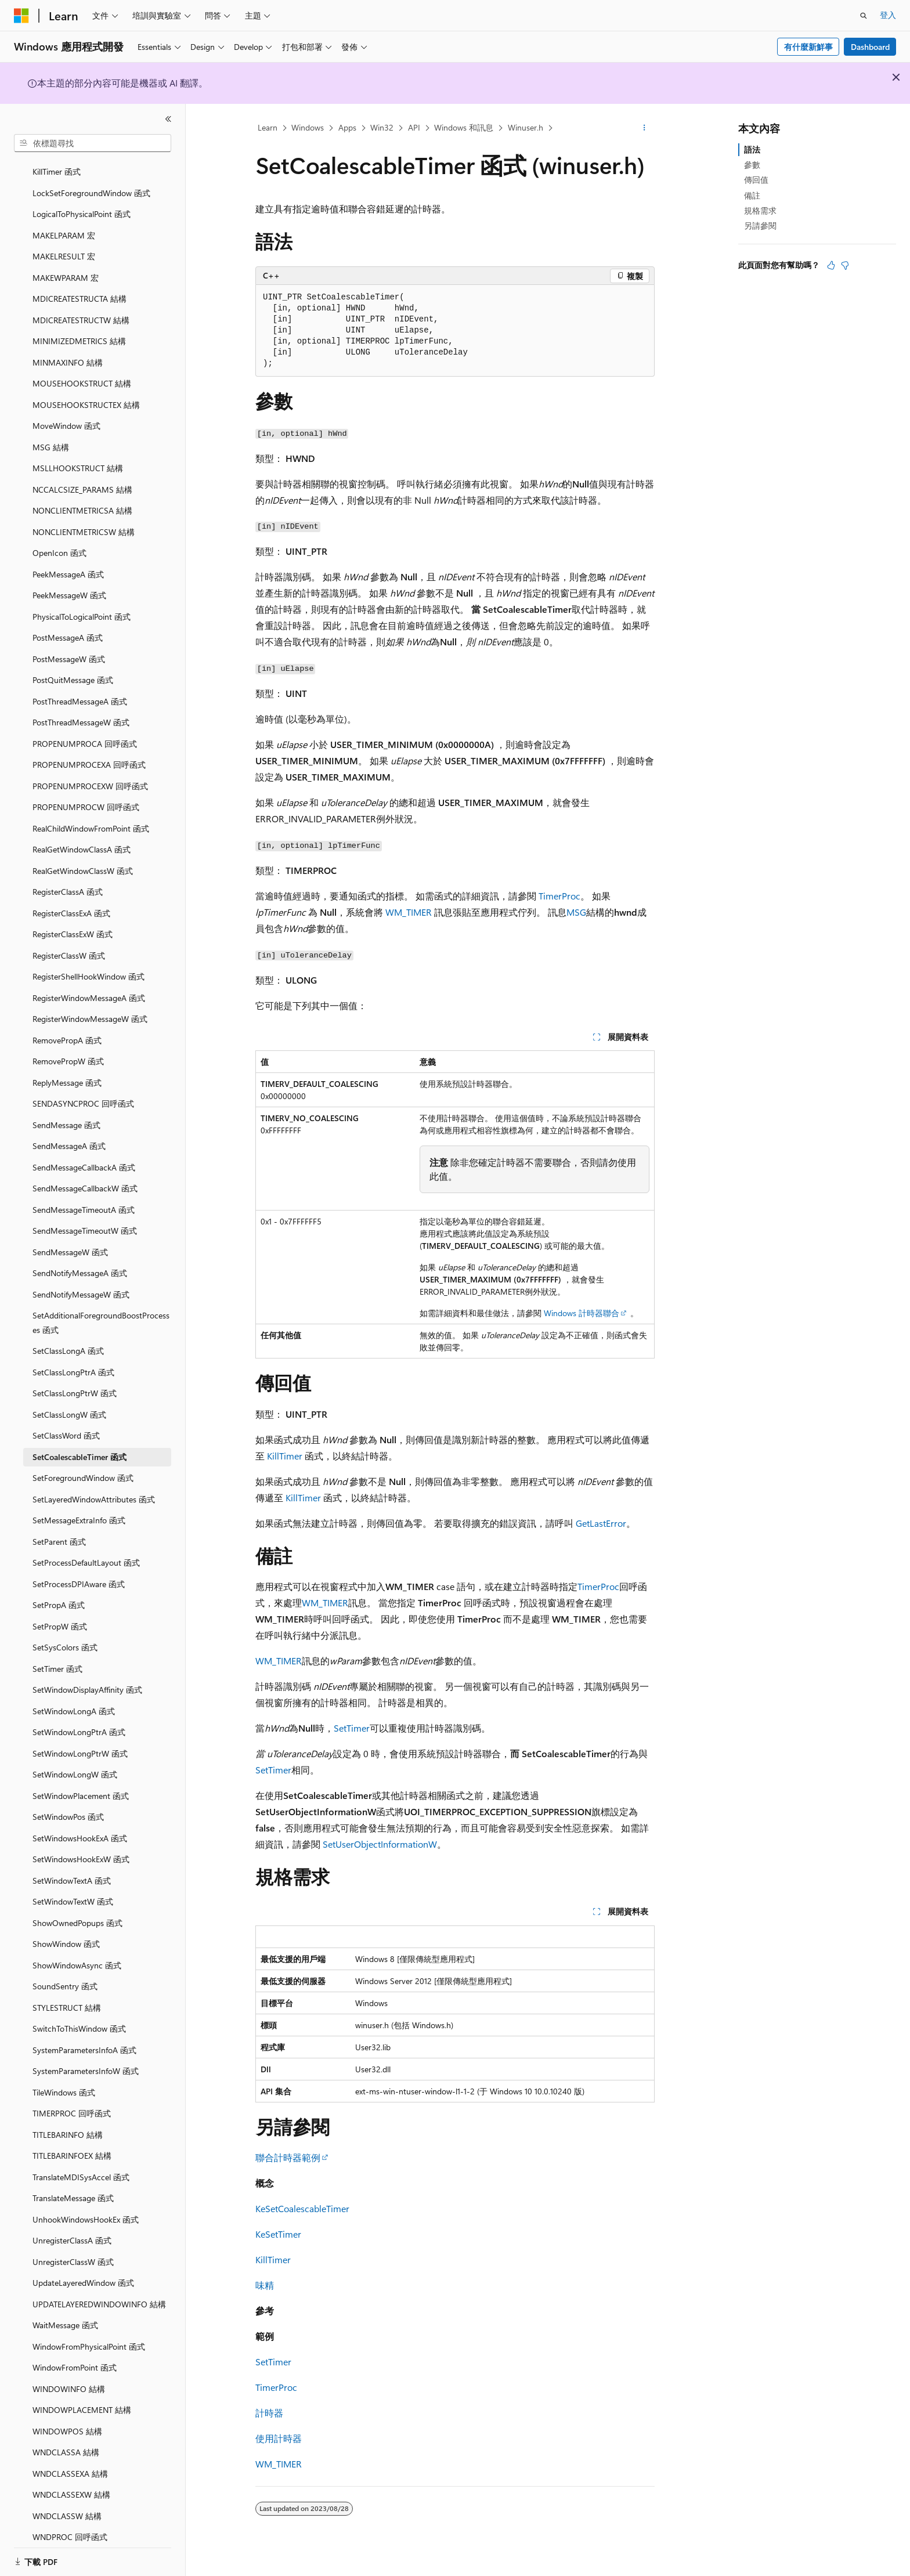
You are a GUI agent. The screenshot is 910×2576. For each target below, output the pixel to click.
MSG (576, 912)
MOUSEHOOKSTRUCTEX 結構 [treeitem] (86, 390)
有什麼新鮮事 (808, 46)
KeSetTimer (278, 2234)
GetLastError (601, 1523)
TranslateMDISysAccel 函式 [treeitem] (80, 2163)
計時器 (269, 2413)
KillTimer (284, 1456)
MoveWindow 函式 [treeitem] (66, 411)
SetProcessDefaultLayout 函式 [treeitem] (86, 1548)
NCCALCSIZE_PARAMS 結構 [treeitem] (82, 475)
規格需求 (760, 210)
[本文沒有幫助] (845, 265)
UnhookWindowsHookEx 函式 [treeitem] (85, 2205)
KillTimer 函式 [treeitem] (56, 157)
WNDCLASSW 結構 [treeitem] (67, 2502)
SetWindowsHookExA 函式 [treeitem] (79, 1824)
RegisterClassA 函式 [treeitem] (67, 877)
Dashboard (870, 46)
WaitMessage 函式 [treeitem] (65, 2311)
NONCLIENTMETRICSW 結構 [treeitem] (83, 517)
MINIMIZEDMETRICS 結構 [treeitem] (79, 327)
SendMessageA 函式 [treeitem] (69, 1131)
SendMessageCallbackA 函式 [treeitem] (83, 1153)
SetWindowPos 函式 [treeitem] (68, 1802)
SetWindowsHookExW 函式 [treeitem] (80, 1845)
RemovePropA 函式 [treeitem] (67, 1026)
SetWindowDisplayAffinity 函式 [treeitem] (87, 1675)
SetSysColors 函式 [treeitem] (65, 1633)
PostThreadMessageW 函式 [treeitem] (80, 708)
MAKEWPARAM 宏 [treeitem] (65, 263)
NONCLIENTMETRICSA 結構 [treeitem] (82, 496)
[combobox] (92, 143)
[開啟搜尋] (863, 15)
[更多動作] (644, 128)
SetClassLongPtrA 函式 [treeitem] (73, 1358)
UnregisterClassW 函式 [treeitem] (73, 2247)
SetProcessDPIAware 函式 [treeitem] (78, 1570)
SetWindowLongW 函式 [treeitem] (74, 1760)
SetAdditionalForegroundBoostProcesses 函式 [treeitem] (100, 1308)
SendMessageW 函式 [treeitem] (70, 1238)
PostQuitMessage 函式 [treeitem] (72, 665)
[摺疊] (168, 119)
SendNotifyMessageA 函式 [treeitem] (79, 1258)
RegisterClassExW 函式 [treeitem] (72, 920)
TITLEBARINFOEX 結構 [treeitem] (71, 2141)
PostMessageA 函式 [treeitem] (67, 623)
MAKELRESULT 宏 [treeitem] (63, 242)
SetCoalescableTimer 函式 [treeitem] (79, 1442)
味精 (264, 2285)
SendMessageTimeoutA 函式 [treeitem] (83, 1195)
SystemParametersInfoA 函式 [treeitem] (84, 2036)
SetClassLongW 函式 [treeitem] (69, 1400)
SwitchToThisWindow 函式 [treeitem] (79, 2014)
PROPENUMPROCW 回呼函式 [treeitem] (85, 793)
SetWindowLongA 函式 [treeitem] (73, 1697)
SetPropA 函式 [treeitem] (58, 1590)
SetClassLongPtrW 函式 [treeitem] (74, 1379)
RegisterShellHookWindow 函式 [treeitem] (88, 962)
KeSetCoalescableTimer (302, 2208)
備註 (752, 195)
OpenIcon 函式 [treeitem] (59, 538)
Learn (267, 127)
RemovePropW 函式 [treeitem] (68, 1047)
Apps (347, 127)
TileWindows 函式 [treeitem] (63, 2078)
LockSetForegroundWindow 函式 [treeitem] (91, 179)
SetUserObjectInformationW (380, 1844)
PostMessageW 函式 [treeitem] (68, 645)
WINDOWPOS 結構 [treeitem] (67, 2417)
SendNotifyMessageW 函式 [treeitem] (80, 1280)
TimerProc (559, 896)
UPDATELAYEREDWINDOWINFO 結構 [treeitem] (99, 2290)
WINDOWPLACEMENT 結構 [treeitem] (81, 2395)
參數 (752, 164)
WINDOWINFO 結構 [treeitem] (68, 2374)
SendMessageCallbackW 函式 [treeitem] (85, 1174)
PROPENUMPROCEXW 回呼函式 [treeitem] (90, 772)
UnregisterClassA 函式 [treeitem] (71, 2226)
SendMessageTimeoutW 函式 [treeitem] (84, 1216)
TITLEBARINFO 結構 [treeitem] (67, 2120)
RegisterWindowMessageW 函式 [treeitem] (89, 1004)
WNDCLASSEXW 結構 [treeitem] (71, 2480)
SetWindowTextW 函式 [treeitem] (72, 1887)
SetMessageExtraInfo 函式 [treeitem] (78, 1506)
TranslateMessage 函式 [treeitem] (73, 2184)
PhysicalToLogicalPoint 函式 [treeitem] (81, 602)
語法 (752, 149)
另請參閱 (760, 225)
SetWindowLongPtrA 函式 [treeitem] (78, 1718)
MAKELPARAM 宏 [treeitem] (63, 221)
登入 (888, 14)
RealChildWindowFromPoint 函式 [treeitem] (90, 814)
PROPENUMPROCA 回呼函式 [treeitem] (84, 729)
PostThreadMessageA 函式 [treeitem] (79, 687)
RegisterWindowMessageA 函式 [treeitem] (88, 983)
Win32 (381, 127)
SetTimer (352, 1728)
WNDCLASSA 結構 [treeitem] (65, 2438)
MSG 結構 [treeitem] (50, 433)
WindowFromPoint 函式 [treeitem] (74, 2353)
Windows (307, 127)
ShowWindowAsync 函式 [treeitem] (76, 1951)
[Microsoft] (21, 15)
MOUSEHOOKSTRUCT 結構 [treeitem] (81, 369)
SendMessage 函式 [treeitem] (66, 1111)
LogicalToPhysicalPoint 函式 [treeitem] (81, 199)
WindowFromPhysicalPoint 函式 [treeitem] (88, 2332)
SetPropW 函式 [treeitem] (59, 1612)
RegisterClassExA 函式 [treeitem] (71, 899)
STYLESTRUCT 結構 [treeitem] (66, 1993)
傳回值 (756, 179)
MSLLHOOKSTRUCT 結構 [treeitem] (77, 454)
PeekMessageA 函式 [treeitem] (68, 560)
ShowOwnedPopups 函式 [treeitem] (77, 1908)
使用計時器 (278, 2438)
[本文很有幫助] (831, 265)
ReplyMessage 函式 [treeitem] (67, 1068)
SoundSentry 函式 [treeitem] (65, 1972)
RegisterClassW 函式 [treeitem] (68, 941)
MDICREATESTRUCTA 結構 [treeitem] (79, 284)
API (414, 127)
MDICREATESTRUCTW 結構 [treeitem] (80, 306)
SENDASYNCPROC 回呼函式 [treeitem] (83, 1089)
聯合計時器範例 (287, 2157)
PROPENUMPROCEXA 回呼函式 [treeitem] (89, 750)
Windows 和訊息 (463, 127)
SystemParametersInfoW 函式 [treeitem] (85, 2056)
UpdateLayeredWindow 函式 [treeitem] (83, 2268)
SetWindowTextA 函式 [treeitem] (71, 1866)
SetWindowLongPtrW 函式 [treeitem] (80, 1739)
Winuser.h (525, 127)
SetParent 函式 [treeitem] (59, 1527)
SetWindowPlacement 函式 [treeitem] (80, 1781)
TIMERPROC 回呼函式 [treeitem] (71, 2099)
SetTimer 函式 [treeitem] (57, 1654)
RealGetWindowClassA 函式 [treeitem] (81, 835)
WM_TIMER (408, 912)
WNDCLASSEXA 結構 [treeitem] (70, 2459)
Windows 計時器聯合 (581, 1312)
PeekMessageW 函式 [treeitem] (69, 581)
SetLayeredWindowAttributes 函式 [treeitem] (93, 1485)
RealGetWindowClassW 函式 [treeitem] (82, 856)
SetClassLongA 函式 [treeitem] (68, 1336)
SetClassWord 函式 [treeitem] (66, 1421)
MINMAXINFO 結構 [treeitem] (67, 348)
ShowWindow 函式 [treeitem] (66, 1929)
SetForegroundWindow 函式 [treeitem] (82, 1463)
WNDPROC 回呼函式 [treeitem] (69, 2522)
